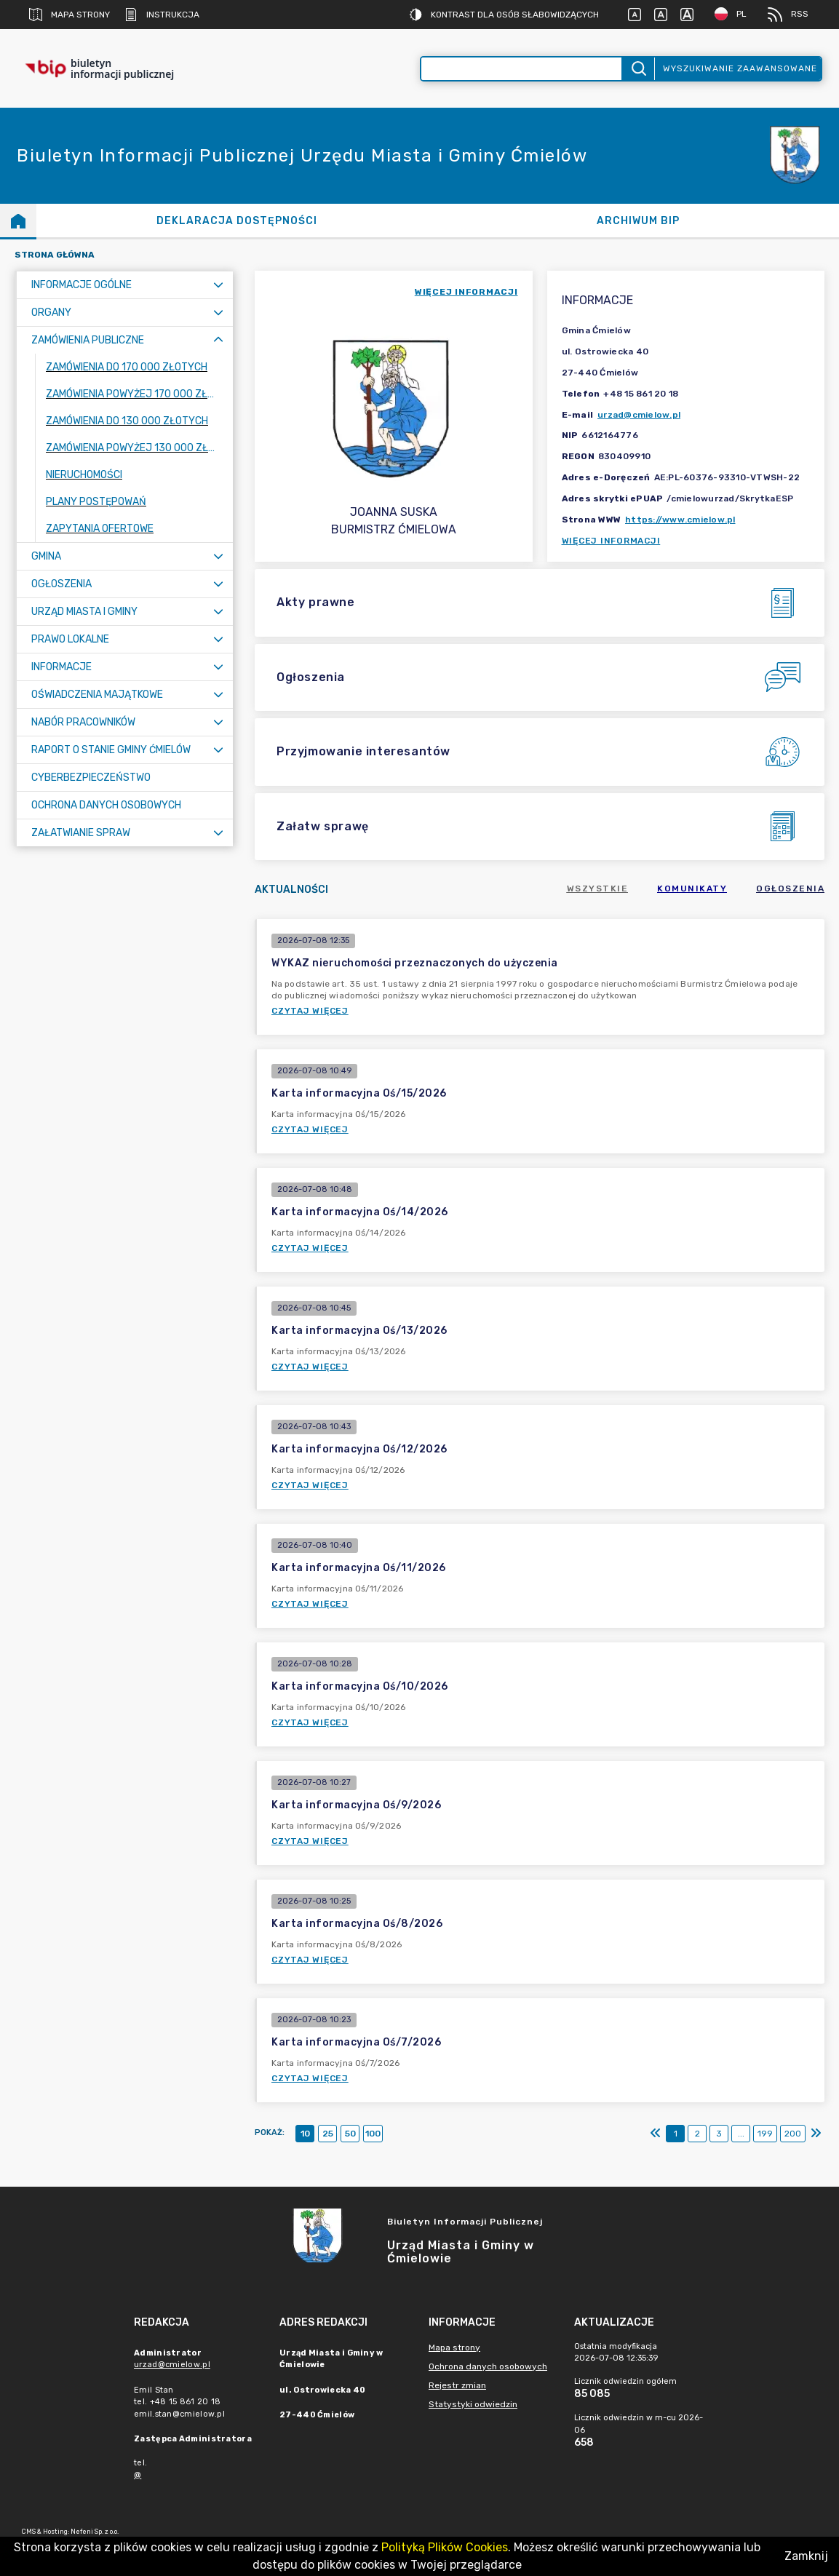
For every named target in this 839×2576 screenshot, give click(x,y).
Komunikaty (692, 888)
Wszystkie (598, 888)
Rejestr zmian (457, 2385)
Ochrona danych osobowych (488, 2366)
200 (792, 2133)
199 (765, 2133)
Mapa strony (69, 14)
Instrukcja (161, 14)
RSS (788, 14)
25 (327, 2133)
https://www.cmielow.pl (680, 519)
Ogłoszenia (790, 888)
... (741, 2133)
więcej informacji (466, 292)
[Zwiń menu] (218, 340)
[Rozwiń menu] (218, 285)
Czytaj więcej (310, 1011)
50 (350, 2133)
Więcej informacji (611, 541)
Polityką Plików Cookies (444, 2547)
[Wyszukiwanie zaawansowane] (521, 68)
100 (373, 2133)
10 (305, 2133)
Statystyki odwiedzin (473, 2404)
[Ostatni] (816, 2133)
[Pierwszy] (655, 2133)
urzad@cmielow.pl (638, 415)
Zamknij (806, 2556)
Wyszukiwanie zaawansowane (740, 68)
